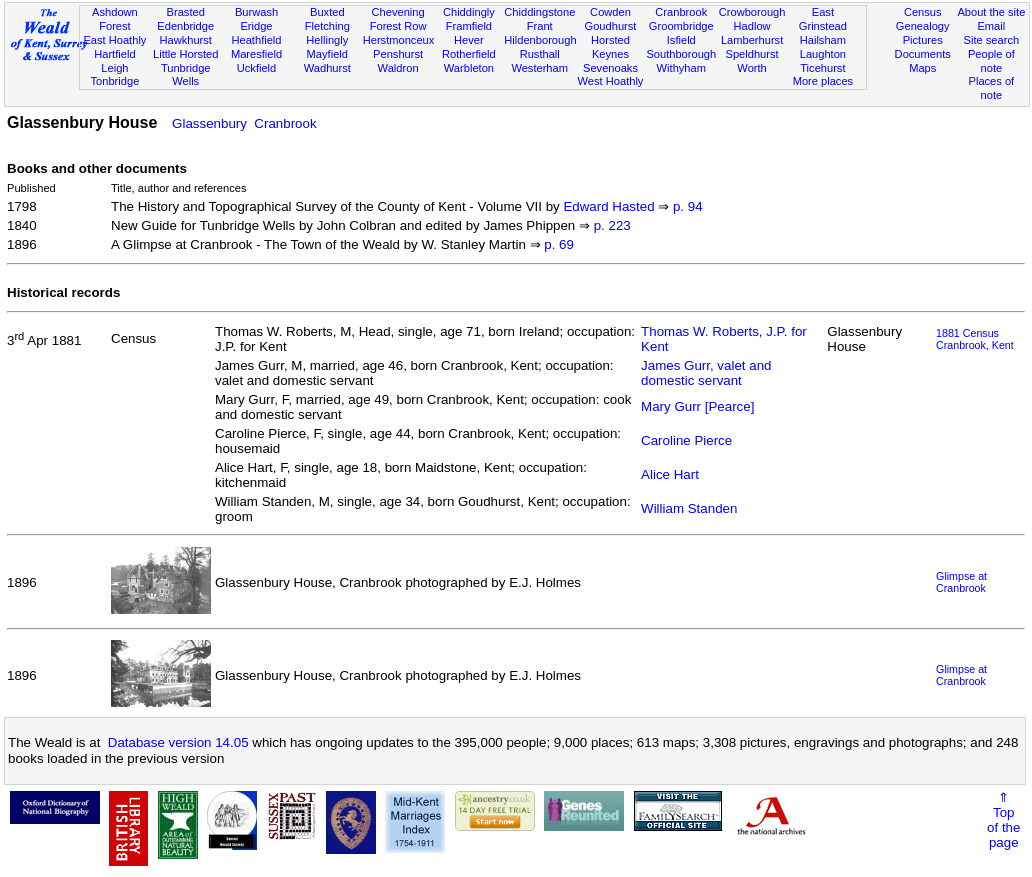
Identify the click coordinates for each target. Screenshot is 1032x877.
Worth (751, 68)
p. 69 (559, 244)
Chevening (398, 12)
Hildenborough (540, 40)
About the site (991, 12)
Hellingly (327, 40)
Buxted (327, 12)
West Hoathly (611, 81)
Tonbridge (115, 81)
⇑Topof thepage (1003, 820)
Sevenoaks (610, 68)
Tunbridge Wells (186, 75)
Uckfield (257, 68)
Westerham (539, 68)
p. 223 (612, 225)
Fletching (327, 26)
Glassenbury (209, 123)
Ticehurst (822, 68)
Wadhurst (327, 68)
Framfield (469, 26)
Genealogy (923, 26)
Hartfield (114, 54)
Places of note (992, 88)
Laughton (823, 54)
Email (991, 26)
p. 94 (688, 206)
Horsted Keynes (610, 47)
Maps (922, 68)
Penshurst (398, 54)
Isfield (681, 40)
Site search (992, 40)
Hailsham (823, 40)
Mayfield (327, 54)
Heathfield (256, 40)
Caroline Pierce (686, 440)
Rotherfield (469, 54)
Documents (923, 54)
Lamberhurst (752, 40)
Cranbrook (681, 12)
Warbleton (469, 68)
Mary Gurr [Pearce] (697, 406)
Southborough (681, 54)
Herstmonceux (399, 40)
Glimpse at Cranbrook (961, 582)
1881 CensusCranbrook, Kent (975, 339)
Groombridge (681, 26)
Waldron (398, 68)
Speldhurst (752, 54)
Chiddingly (469, 12)
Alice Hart (670, 474)
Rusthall (540, 54)
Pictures (923, 40)
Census (923, 12)
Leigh (114, 68)
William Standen (689, 508)
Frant (540, 26)
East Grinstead (823, 19)
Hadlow (752, 26)
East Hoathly (114, 40)
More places (823, 81)
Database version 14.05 (178, 742)
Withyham (681, 68)
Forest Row (398, 26)
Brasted (186, 12)
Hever (469, 40)
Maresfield (256, 54)
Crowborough (752, 12)
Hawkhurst (185, 40)
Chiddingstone (539, 12)
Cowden (610, 12)
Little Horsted (185, 54)
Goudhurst (611, 26)
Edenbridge (185, 26)
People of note (991, 61)
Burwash (256, 12)
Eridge (256, 26)
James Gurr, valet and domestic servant (706, 373)
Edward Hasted (608, 206)
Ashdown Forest (115, 19)
